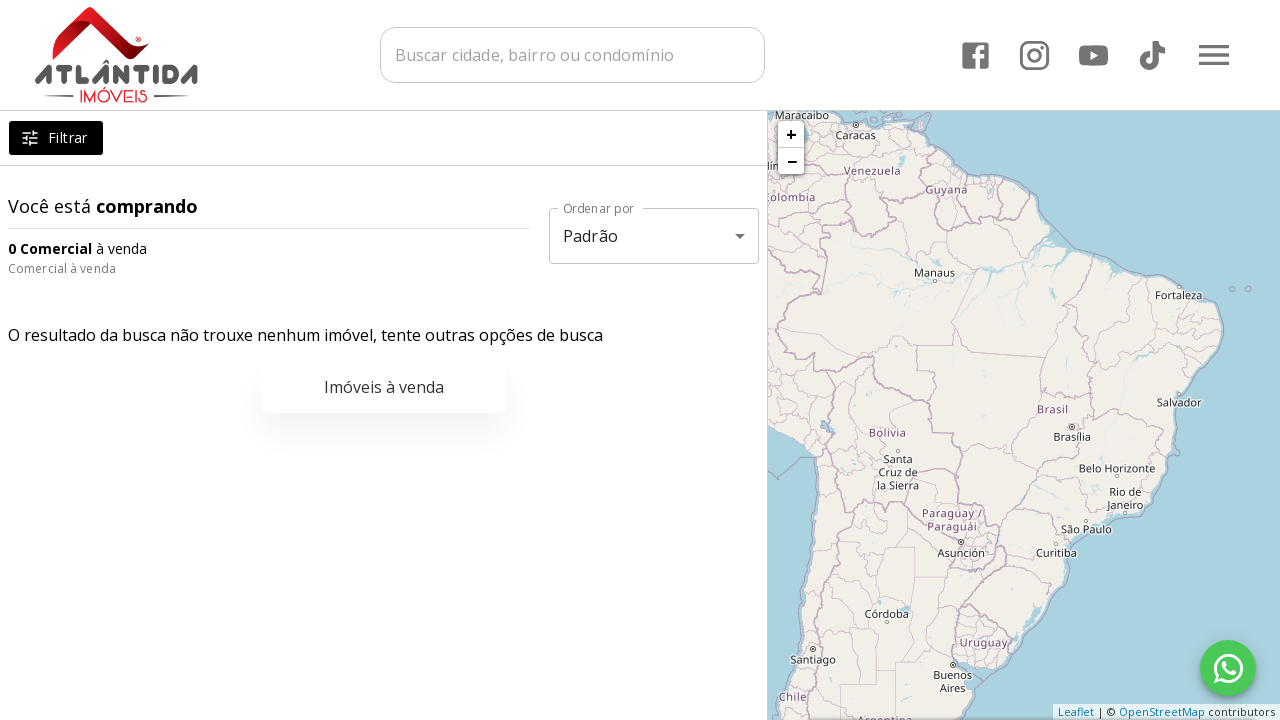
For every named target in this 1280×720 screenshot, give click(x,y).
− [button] (792, 161)
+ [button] (791, 134)
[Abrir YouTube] (1093, 55)
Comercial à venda (62, 268)
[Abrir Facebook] (975, 55)
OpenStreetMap (1162, 711)
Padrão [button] (590, 236)
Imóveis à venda (384, 387)
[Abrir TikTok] (1152, 55)
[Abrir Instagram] (1034, 55)
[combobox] (575, 55)
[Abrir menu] (1214, 55)
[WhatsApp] (1228, 668)
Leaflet (1076, 711)
